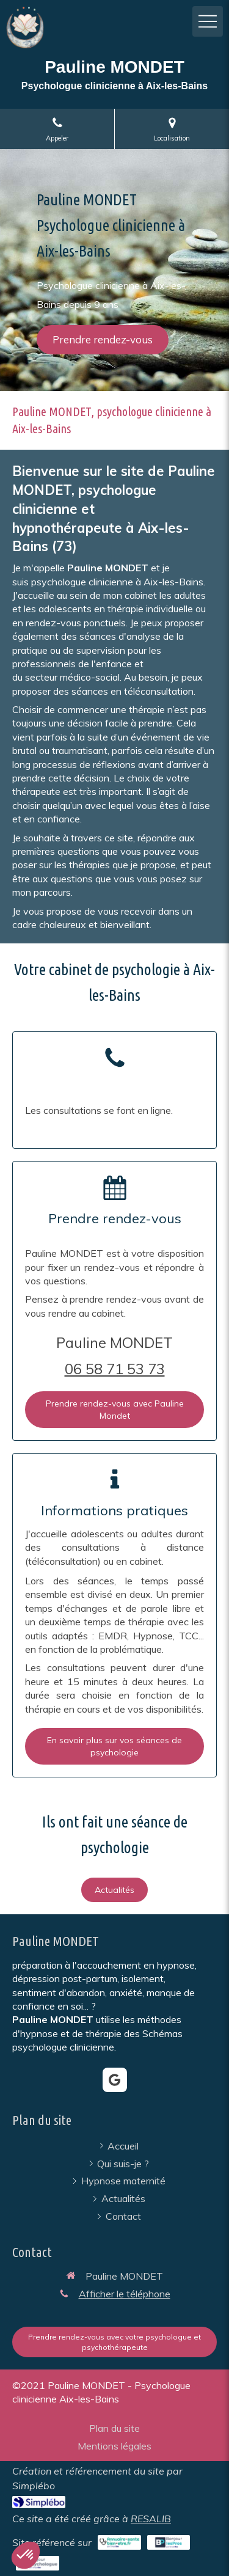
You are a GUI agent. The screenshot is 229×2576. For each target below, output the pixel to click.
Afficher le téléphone (124, 2294)
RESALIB (151, 2518)
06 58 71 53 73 (115, 1368)
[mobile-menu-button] (207, 21)
